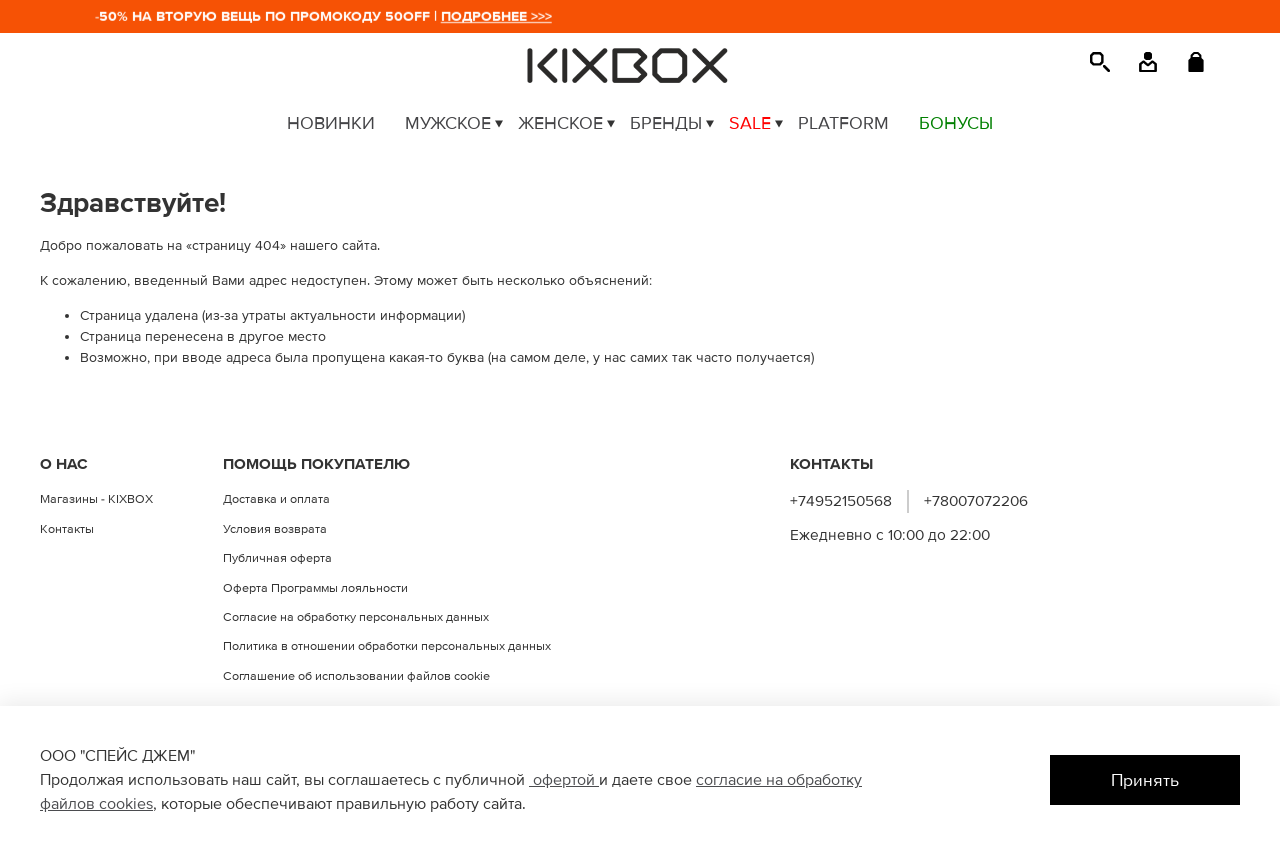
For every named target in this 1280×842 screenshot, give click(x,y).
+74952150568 (841, 501)
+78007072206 (976, 501)
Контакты (67, 529)
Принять (1145, 780)
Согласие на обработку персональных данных (356, 617)
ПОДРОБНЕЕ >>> (500, 16)
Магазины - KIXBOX (96, 499)
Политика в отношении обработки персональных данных (387, 646)
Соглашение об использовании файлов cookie (356, 676)
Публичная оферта (277, 558)
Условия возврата (275, 529)
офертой (564, 780)
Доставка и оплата (276, 499)
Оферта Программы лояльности (315, 588)
